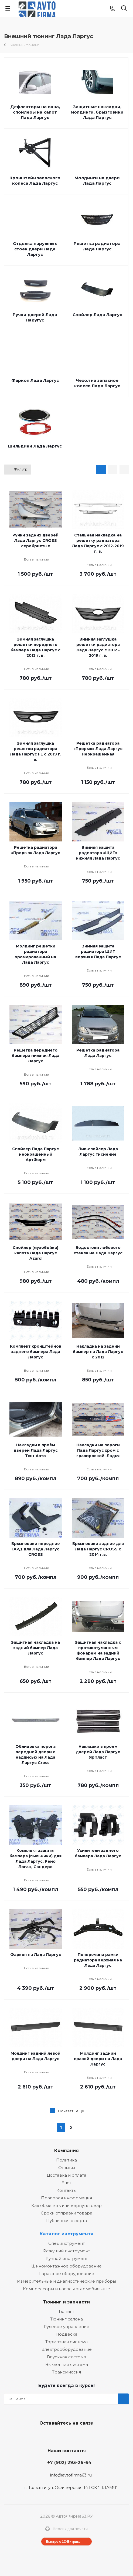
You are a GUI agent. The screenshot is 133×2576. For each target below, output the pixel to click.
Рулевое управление (66, 2326)
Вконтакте (51, 2435)
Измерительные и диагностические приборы (66, 2281)
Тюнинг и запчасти (66, 2302)
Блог (67, 2182)
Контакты (66, 2190)
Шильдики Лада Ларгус (35, 446)
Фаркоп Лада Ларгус (35, 380)
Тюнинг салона (66, 2319)
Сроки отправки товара (66, 2213)
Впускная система (66, 2356)
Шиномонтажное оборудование (66, 2266)
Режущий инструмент (66, 2250)
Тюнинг (66, 2311)
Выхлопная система (66, 2364)
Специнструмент (66, 2243)
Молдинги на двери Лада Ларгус (97, 180)
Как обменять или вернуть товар (66, 2205)
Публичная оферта (66, 2220)
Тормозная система (66, 2341)
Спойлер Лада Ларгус (97, 314)
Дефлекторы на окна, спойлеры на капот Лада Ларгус (35, 112)
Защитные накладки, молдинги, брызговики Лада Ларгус (97, 112)
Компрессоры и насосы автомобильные (66, 2288)
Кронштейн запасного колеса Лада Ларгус (34, 180)
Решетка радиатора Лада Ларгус (97, 246)
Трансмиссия (66, 2372)
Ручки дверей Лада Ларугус (35, 317)
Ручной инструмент (67, 2258)
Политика (66, 2160)
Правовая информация (66, 2197)
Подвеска (66, 2334)
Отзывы (66, 2167)
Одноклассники (78, 2435)
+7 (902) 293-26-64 (69, 2462)
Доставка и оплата (66, 2175)
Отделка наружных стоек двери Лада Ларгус (35, 249)
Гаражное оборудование (66, 2273)
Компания (66, 2150)
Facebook (65, 2435)
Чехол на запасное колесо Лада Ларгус (97, 383)
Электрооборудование (67, 2349)
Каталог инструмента (67, 2233)
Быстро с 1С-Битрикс (63, 2542)
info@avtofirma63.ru (71, 2475)
